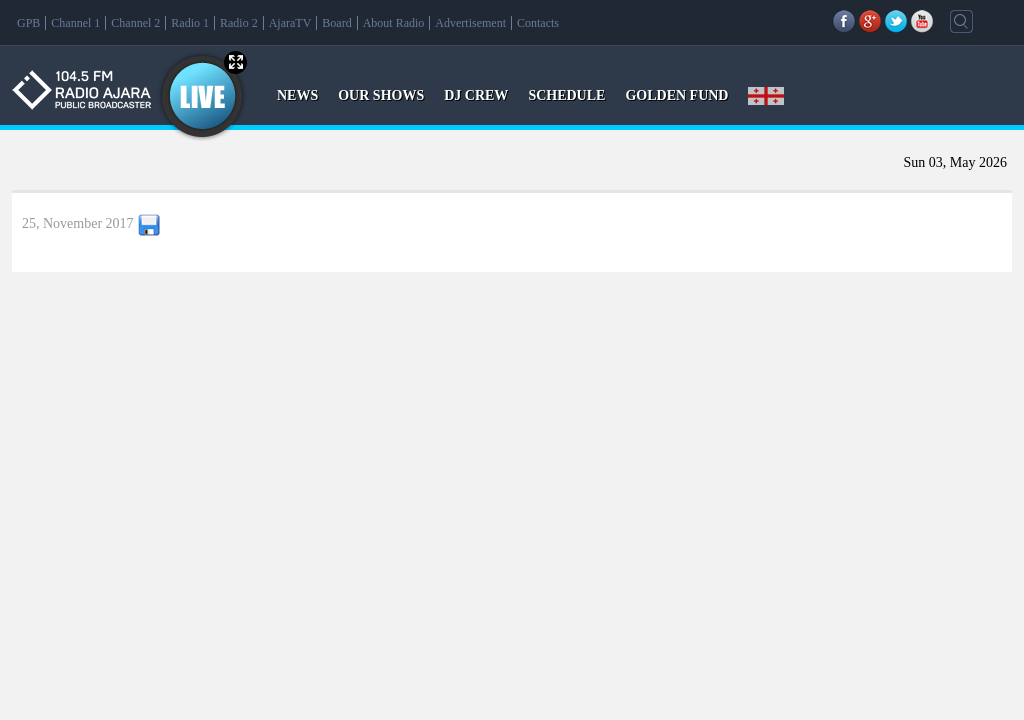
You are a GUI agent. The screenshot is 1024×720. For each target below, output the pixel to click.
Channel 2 (135, 23)
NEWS (297, 95)
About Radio (394, 23)
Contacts (538, 23)
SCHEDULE (566, 95)
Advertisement (470, 23)
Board (336, 23)
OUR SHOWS (381, 95)
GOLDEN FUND (676, 95)
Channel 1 (75, 23)
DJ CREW (476, 95)
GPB (28, 23)
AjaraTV (290, 23)
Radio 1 (190, 23)
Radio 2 (239, 23)
